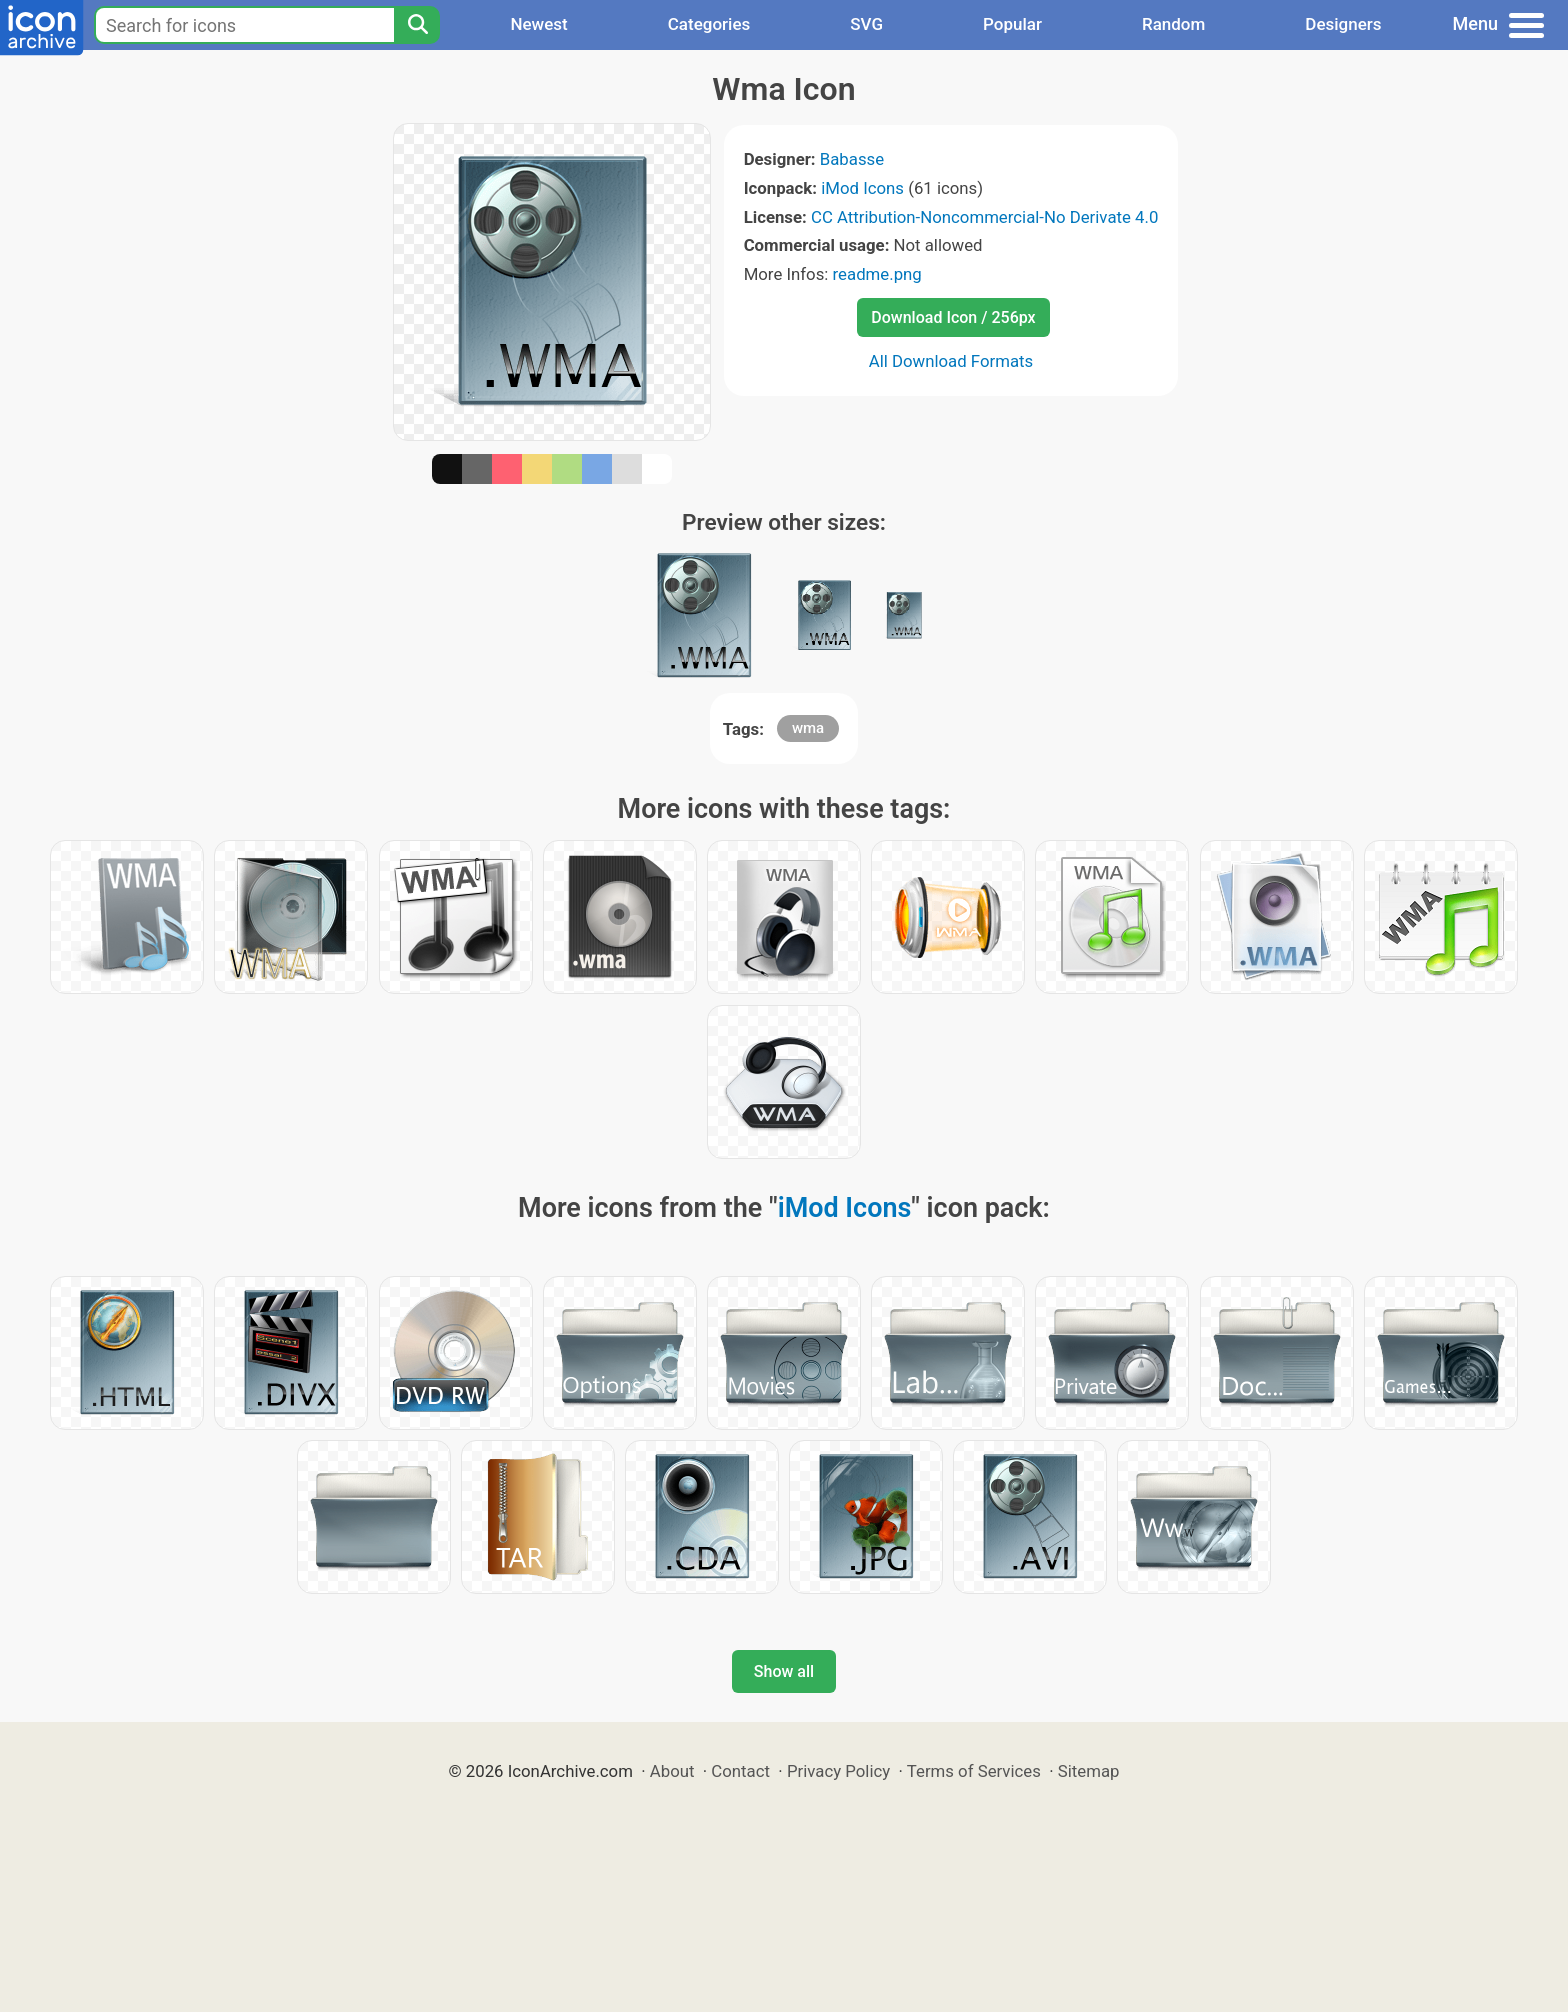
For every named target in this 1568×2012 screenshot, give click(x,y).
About (672, 1771)
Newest (538, 24)
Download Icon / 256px (953, 317)
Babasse (852, 159)
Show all (784, 1671)
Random (1173, 24)
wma (808, 728)
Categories (709, 24)
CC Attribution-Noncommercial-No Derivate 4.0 (984, 217)
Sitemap (1089, 1771)
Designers (1343, 24)
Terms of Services (974, 1771)
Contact (740, 1771)
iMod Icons (862, 188)
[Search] (417, 25)
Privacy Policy (838, 1771)
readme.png (877, 274)
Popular (1012, 24)
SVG (866, 24)
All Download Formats (951, 361)
